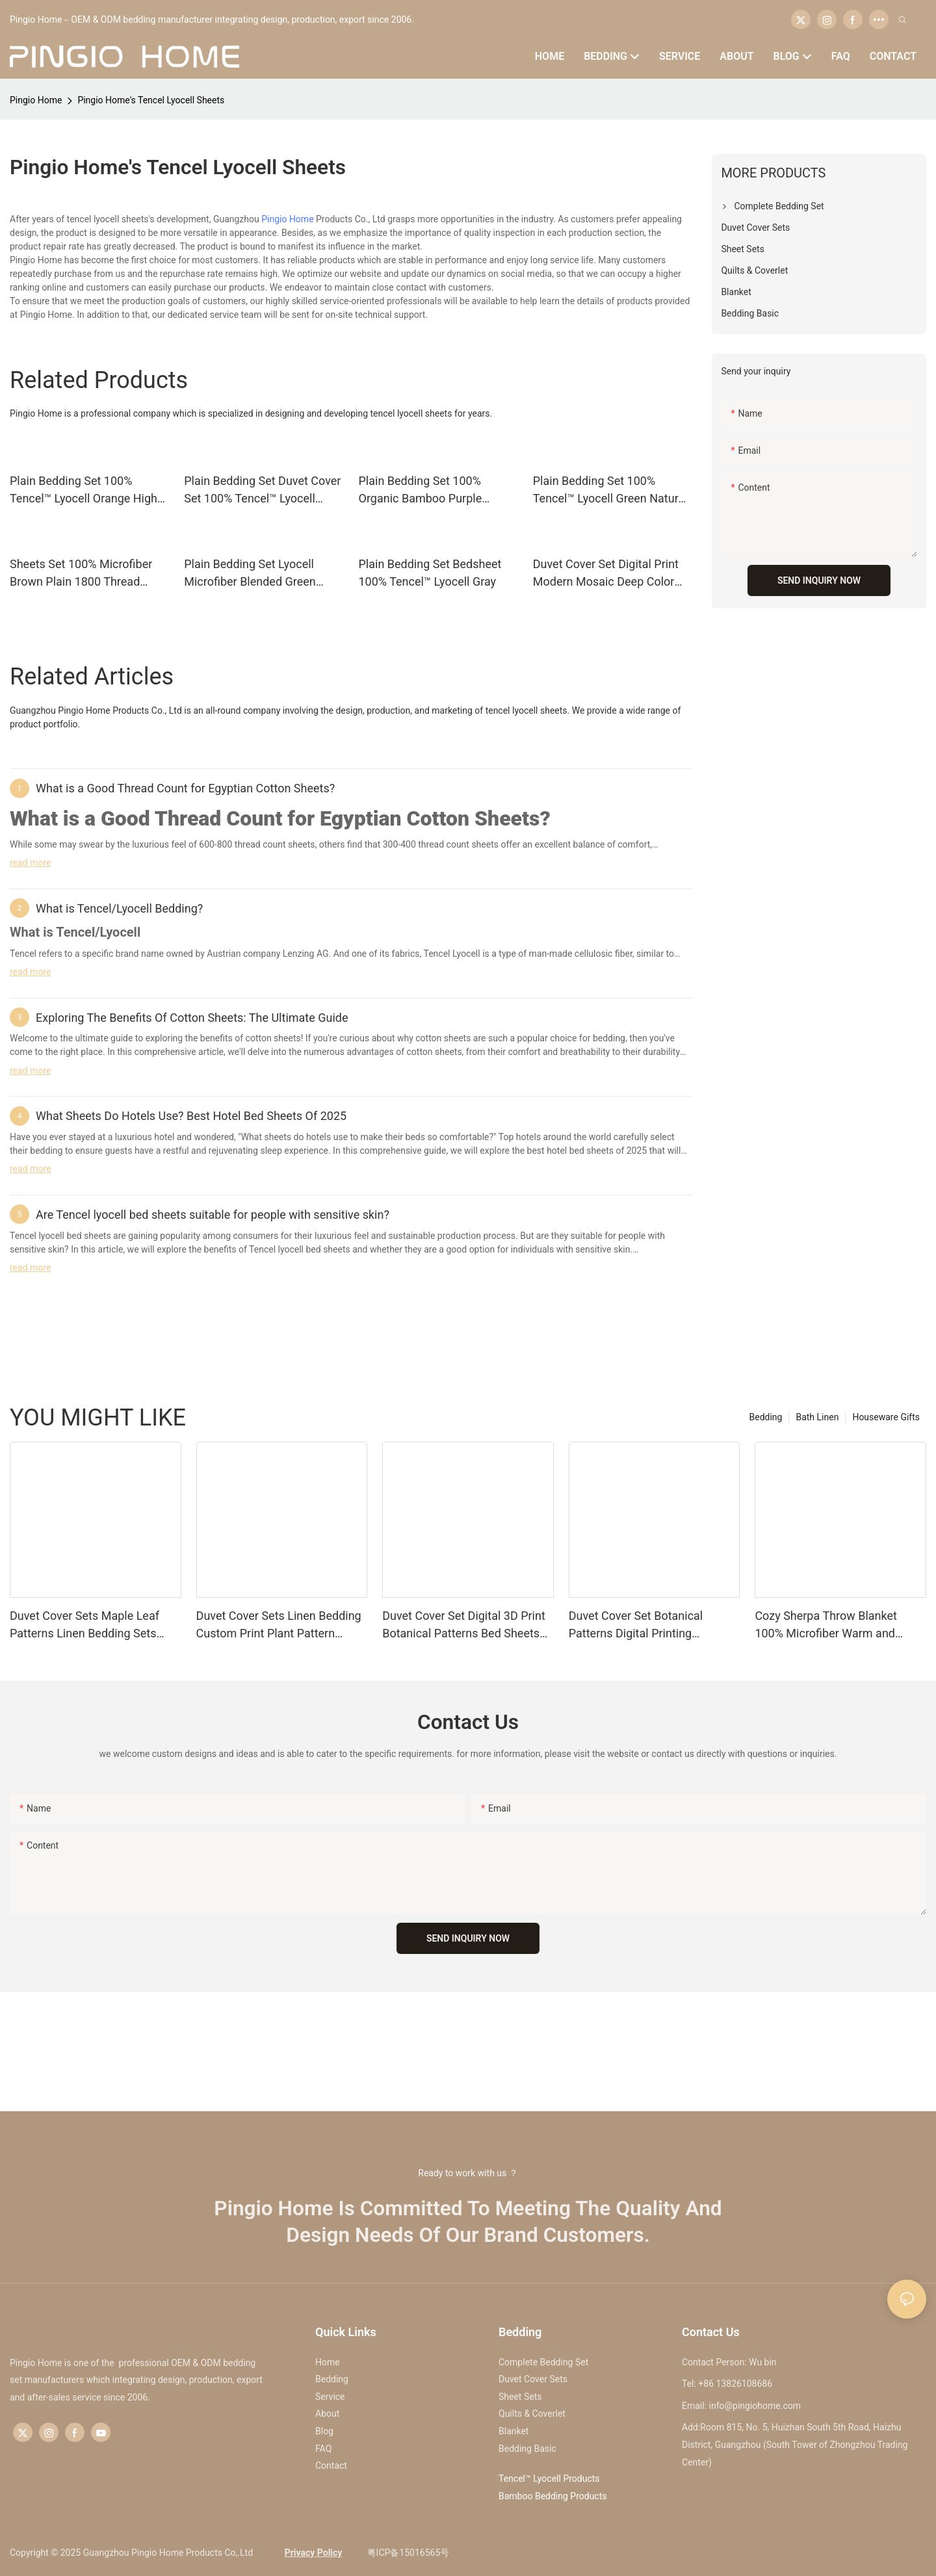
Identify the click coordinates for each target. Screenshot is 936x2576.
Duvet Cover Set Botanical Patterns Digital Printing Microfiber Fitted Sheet (636, 1625)
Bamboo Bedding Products (553, 2496)
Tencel (23, 953)
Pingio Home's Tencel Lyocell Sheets (150, 100)
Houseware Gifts (886, 1417)
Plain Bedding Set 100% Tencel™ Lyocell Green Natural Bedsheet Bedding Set (610, 490)
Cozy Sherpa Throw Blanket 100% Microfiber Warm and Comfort (826, 1625)
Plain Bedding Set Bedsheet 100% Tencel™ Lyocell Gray (430, 572)
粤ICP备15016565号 (407, 2552)
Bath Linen (817, 1417)
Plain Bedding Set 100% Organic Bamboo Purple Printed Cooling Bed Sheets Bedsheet (429, 490)
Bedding (766, 1417)
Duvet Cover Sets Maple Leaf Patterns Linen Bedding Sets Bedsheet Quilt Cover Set (84, 1625)
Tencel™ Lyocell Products (549, 2478)
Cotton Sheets (473, 818)
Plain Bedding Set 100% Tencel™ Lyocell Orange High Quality (83, 490)
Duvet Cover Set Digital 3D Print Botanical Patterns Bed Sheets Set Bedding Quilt (463, 1625)
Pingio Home (36, 100)
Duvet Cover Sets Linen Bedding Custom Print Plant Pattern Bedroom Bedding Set (278, 1625)
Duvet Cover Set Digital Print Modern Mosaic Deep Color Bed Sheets (606, 573)
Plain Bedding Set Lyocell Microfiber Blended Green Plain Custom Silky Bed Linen (259, 573)
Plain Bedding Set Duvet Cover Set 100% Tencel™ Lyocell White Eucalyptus (262, 490)
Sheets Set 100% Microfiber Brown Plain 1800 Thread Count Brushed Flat (81, 573)
